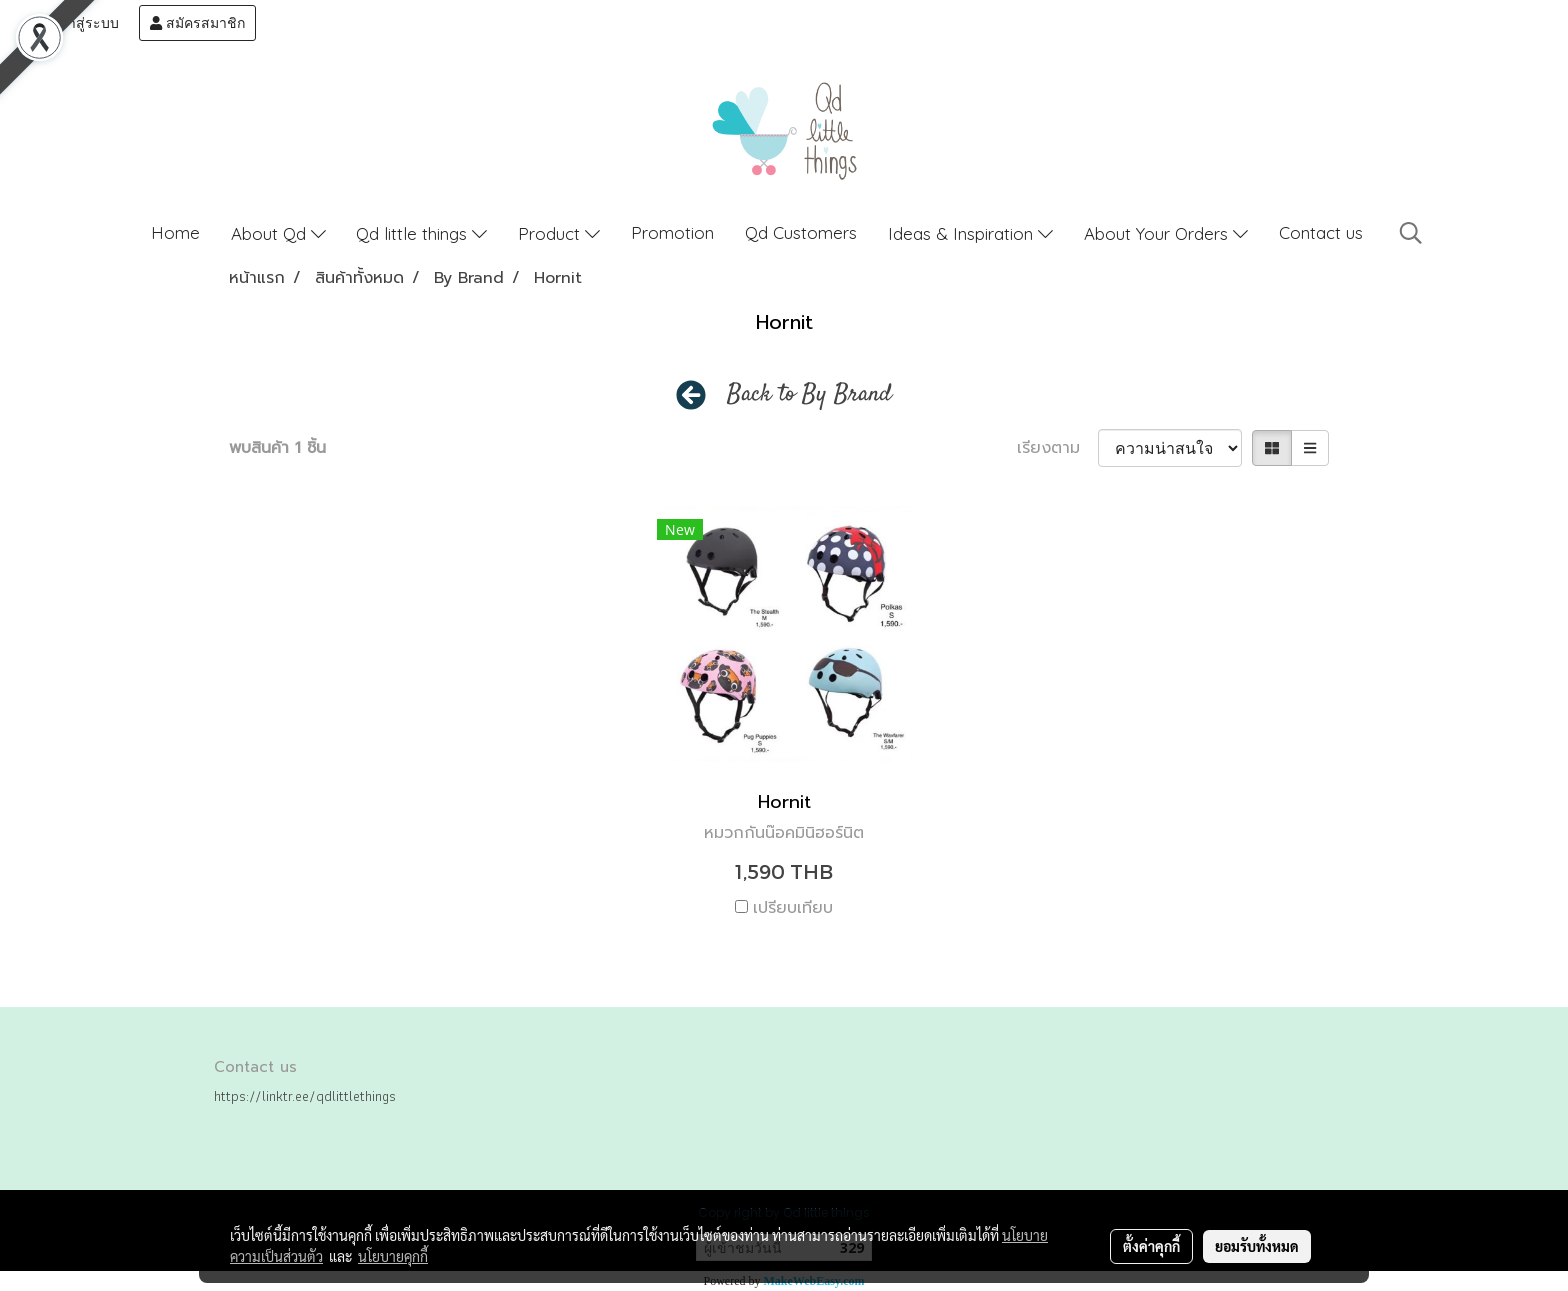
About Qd (278, 233)
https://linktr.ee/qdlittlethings (305, 1096)
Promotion (672, 232)
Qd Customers (801, 232)
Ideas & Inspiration (970, 233)
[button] (1411, 233)
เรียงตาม (1057, 448)
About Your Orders (1166, 233)
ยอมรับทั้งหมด (1257, 1246)
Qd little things (421, 233)
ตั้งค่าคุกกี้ (1151, 1246)
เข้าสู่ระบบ (77, 23)
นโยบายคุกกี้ (393, 1256)
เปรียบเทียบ (793, 908)
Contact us (1321, 232)
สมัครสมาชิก (197, 23)
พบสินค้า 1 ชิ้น (277, 448)
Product (559, 233)
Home (175, 232)
